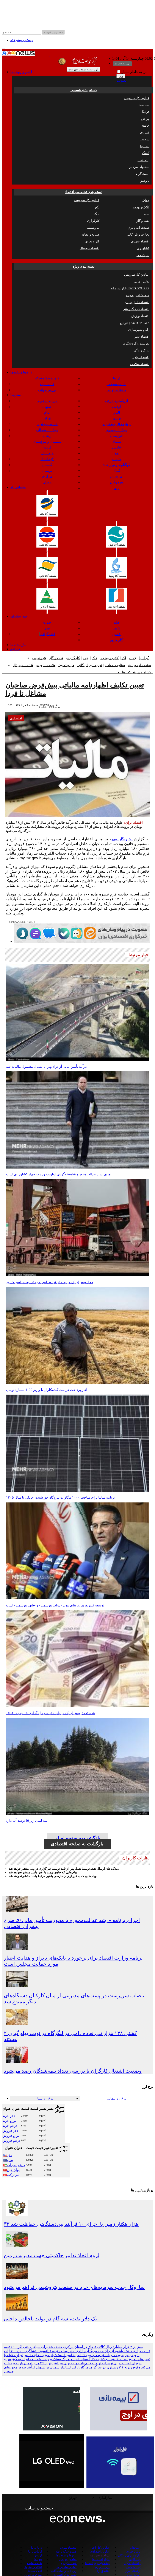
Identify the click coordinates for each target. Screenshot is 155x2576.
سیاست (143, 105)
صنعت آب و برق (138, 227)
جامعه (145, 125)
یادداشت (143, 160)
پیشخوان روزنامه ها (97, 2563)
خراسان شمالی (47, 430)
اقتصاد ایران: (133, 822)
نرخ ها (21, 372)
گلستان (47, 465)
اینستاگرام (142, 173)
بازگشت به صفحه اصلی (77, 1838)
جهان (145, 200)
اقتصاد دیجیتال (89, 248)
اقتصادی (16, 718)
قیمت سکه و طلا (66, 2551)
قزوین (47, 447)
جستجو (15, 649)
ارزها (116, 378)
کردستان (47, 453)
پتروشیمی (92, 227)
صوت (47, 622)
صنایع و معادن (89, 234)
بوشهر (116, 418)
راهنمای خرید (132, 2563)
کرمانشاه (47, 459)
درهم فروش (11, 2140)
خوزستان (116, 436)
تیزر (47, 628)
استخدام (135, 2547)
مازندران (116, 476)
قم (116, 453)
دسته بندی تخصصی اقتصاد (83, 192)
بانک (96, 214)
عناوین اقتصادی (100, 2551)
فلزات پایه (47, 384)
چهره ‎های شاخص (138, 295)
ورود (120, 76)
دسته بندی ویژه (83, 266)
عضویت (122, 80)
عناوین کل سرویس (137, 98)
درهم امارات (16, 2165)
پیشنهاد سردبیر (139, 167)
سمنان (116, 441)
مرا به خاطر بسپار (132, 72)
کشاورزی (143, 248)
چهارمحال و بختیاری (116, 424)
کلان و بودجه (141, 207)
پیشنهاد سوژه (68, 2547)
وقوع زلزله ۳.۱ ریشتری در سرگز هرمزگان (109, 2367)
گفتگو (145, 153)
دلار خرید (8, 2116)
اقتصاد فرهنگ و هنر (136, 309)
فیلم (116, 622)
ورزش (145, 118)
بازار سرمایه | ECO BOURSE (130, 288)
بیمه (146, 214)
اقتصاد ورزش (140, 316)
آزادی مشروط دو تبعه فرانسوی (60, 2351)
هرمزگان (116, 482)
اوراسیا (144, 658)
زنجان (47, 436)
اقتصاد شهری (140, 241)
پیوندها (38, 2559)
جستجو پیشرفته (21, 40)
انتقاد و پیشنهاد (33, 2567)
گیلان (116, 470)
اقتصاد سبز (141, 336)
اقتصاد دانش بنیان (137, 302)
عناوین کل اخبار (100, 2547)
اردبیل (116, 406)
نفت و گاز (143, 220)
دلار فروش (10, 2130)
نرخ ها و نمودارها (66, 2555)
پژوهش (144, 180)
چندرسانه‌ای (18, 616)
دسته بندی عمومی (83, 90)
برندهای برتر (133, 2571)
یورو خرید (9, 2121)
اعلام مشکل (34, 2571)
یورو (10, 2160)
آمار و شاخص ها (66, 2567)
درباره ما (36, 2547)
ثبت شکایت (133, 2567)
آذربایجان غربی (47, 401)
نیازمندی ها (18, 645)
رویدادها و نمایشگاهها (63, 2571)
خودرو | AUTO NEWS (134, 322)
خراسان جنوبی (47, 424)
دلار (9, 2155)
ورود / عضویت (121, 63)
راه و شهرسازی (139, 329)
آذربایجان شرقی (116, 401)
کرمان (116, 459)
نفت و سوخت (116, 384)
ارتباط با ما (35, 2551)
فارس (116, 447)
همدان (47, 482)
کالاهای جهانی (116, 390)
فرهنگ (145, 111)
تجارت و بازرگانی (138, 234)
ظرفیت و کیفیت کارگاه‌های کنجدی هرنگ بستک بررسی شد (77, 2359)
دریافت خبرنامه (100, 2555)
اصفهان (47, 406)
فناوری (144, 132)
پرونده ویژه (102, 2567)
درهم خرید (9, 2126)
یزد (116, 488)
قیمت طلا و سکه (47, 378)
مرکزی (47, 476)
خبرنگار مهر (122, 839)
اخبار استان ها (101, 2559)
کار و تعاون (92, 241)
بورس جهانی (47, 390)
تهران (47, 418)
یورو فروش (10, 2135)
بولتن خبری (133, 2551)
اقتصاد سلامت (139, 364)
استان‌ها (16, 395)
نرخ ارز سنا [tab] (45, 2098)
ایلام (47, 412)
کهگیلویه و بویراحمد (116, 465)
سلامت (144, 139)
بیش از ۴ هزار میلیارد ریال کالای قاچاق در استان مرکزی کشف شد (95, 2347)
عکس (116, 634)
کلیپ (116, 628)
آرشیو (38, 2555)
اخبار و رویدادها (21, 72)
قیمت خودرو (69, 2563)
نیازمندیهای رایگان (129, 2555)
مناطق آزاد (18, 487)
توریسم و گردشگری (136, 343)
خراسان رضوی (116, 430)
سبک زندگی (141, 350)
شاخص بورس (68, 2559)
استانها (144, 146)
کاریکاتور (116, 640)
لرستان (47, 470)
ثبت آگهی (135, 2559)
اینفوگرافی (47, 634)
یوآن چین (13, 2170)
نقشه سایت (34, 2563)
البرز (116, 412)
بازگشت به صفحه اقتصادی (77, 1844)
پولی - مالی (142, 281)
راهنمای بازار (140, 357)
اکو (97, 207)
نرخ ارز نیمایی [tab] (116, 2098)
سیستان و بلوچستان (47, 441)
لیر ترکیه (13, 2175)
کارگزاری (93, 220)
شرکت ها (142, 255)
